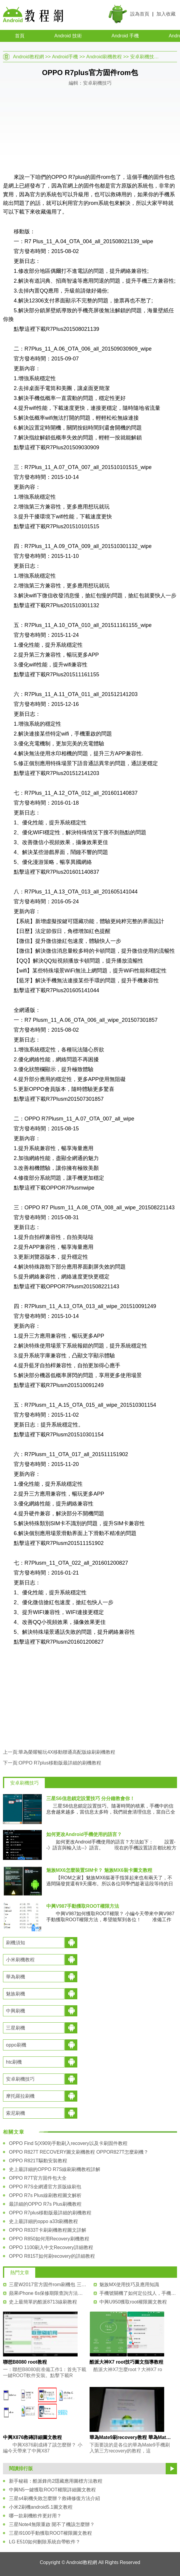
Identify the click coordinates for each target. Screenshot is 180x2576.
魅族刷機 (15, 1993)
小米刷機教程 (20, 1959)
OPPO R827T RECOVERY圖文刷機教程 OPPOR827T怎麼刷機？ (78, 2152)
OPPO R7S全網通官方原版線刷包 (45, 2186)
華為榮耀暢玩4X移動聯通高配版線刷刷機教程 (67, 1752)
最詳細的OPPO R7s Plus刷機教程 (45, 2204)
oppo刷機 (16, 2044)
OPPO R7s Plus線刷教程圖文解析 (45, 2195)
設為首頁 (139, 13)
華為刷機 (15, 1976)
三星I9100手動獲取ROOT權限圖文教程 (50, 2533)
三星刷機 (15, 2027)
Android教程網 (28, 56)
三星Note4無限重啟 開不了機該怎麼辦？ (52, 2524)
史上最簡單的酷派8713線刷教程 (43, 2301)
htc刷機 (14, 2062)
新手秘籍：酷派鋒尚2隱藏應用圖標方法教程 (55, 2481)
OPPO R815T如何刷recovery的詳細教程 (52, 2256)
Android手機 (65, 56)
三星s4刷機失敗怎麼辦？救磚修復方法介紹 (54, 2498)
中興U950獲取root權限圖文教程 (133, 2301)
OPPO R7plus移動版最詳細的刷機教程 (60, 1762)
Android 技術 (68, 35)
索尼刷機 (15, 2113)
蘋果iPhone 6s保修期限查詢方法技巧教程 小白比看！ (48, 2293)
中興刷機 (15, 2010)
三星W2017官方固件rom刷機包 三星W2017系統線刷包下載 (48, 2284)
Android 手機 (125, 35)
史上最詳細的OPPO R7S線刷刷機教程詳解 (54, 2169)
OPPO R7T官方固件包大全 (38, 2178)
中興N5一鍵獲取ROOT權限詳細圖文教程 (52, 2489)
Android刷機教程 (104, 56)
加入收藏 (166, 13)
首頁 (19, 35)
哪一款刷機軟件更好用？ (35, 2515)
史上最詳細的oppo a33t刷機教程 (43, 2221)
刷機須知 (15, 1942)
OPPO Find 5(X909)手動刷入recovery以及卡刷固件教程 (68, 2143)
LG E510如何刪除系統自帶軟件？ (44, 2541)
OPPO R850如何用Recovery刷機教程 (49, 2238)
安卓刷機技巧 (144, 56)
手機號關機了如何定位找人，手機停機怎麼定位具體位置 (138, 2293)
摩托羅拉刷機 (20, 2096)
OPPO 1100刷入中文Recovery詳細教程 (51, 2247)
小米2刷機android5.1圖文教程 (41, 2507)
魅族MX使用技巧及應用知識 (129, 2284)
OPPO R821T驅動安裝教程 (38, 2160)
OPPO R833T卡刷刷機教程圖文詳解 (47, 2230)
